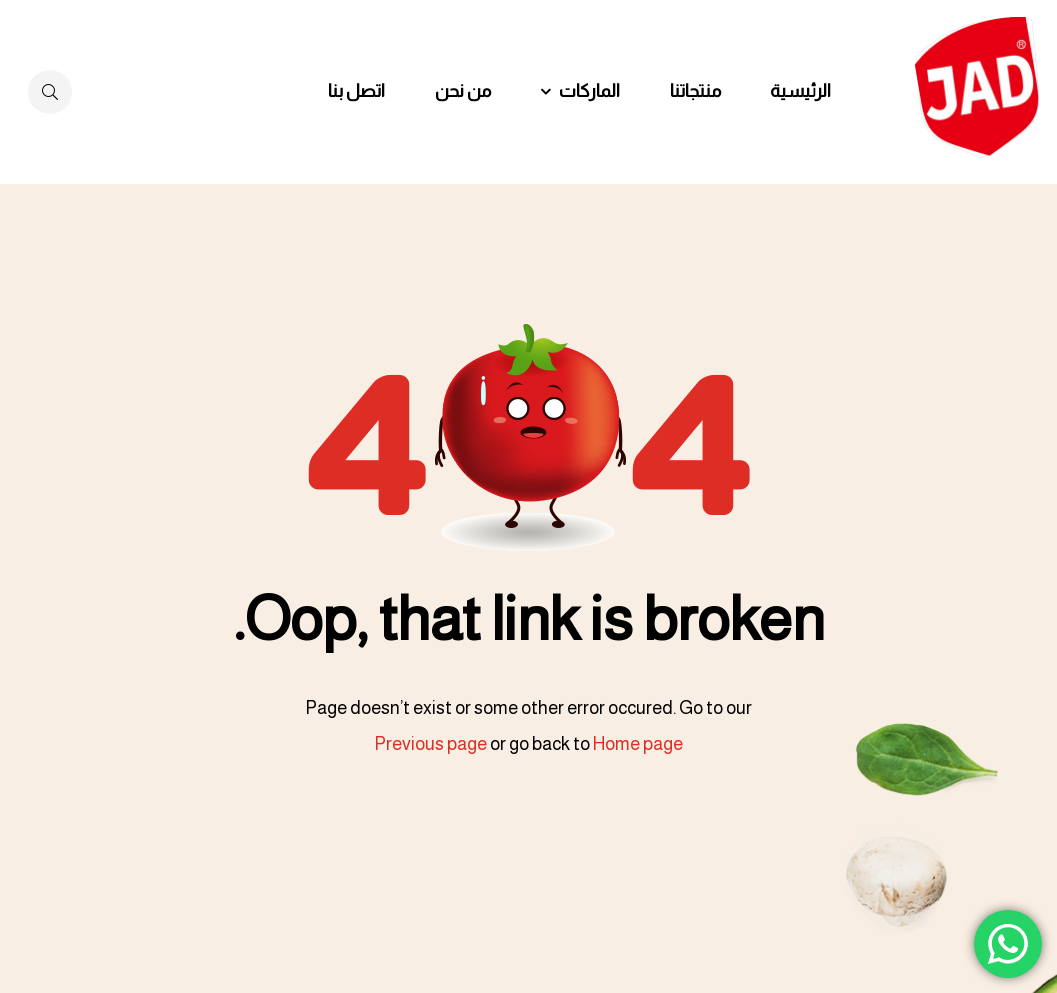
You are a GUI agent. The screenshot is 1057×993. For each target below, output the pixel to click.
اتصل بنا (356, 91)
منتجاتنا (695, 91)
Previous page (430, 744)
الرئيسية (800, 91)
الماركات (589, 91)
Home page (638, 744)
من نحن (463, 91)
